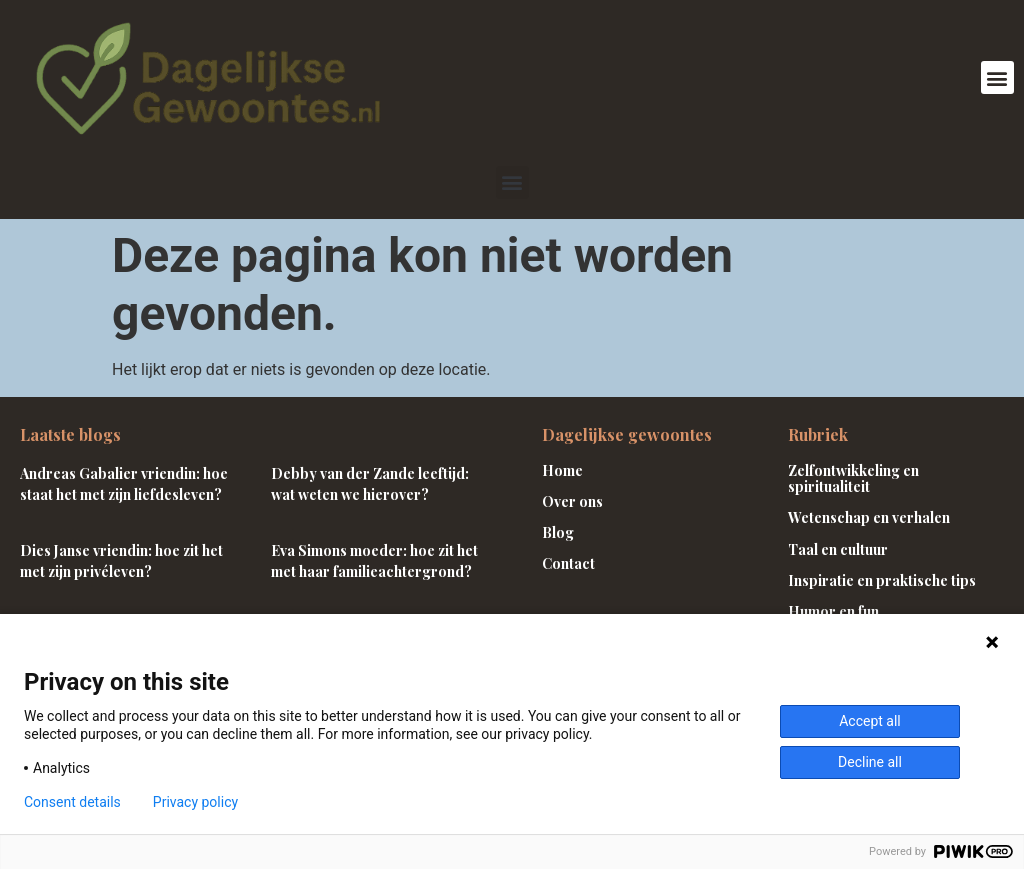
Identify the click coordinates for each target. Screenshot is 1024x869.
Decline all (870, 762)
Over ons (572, 501)
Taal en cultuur (838, 549)
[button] (997, 77)
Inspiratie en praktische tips (882, 580)
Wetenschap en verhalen (869, 517)
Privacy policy (195, 802)
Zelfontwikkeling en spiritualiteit (853, 479)
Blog (558, 532)
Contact (568, 563)
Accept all (870, 721)
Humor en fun (833, 611)
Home (562, 470)
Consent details (72, 802)
